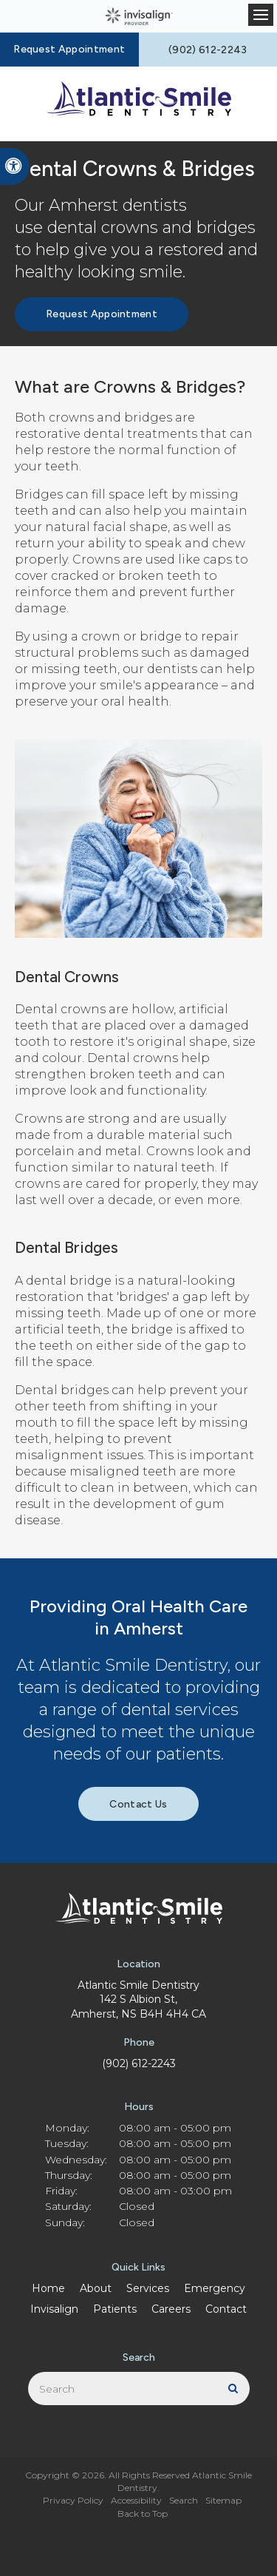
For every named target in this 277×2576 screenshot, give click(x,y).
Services (147, 2288)
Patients (115, 2309)
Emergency (214, 2288)
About (96, 2288)
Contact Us (138, 1804)
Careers (171, 2309)
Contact (226, 2309)
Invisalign (54, 2309)
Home (48, 2288)
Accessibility (136, 2500)
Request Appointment (69, 49)
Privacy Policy (73, 2500)
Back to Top (142, 2513)
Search (183, 2500)
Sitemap (223, 2500)
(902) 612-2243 (139, 2063)
